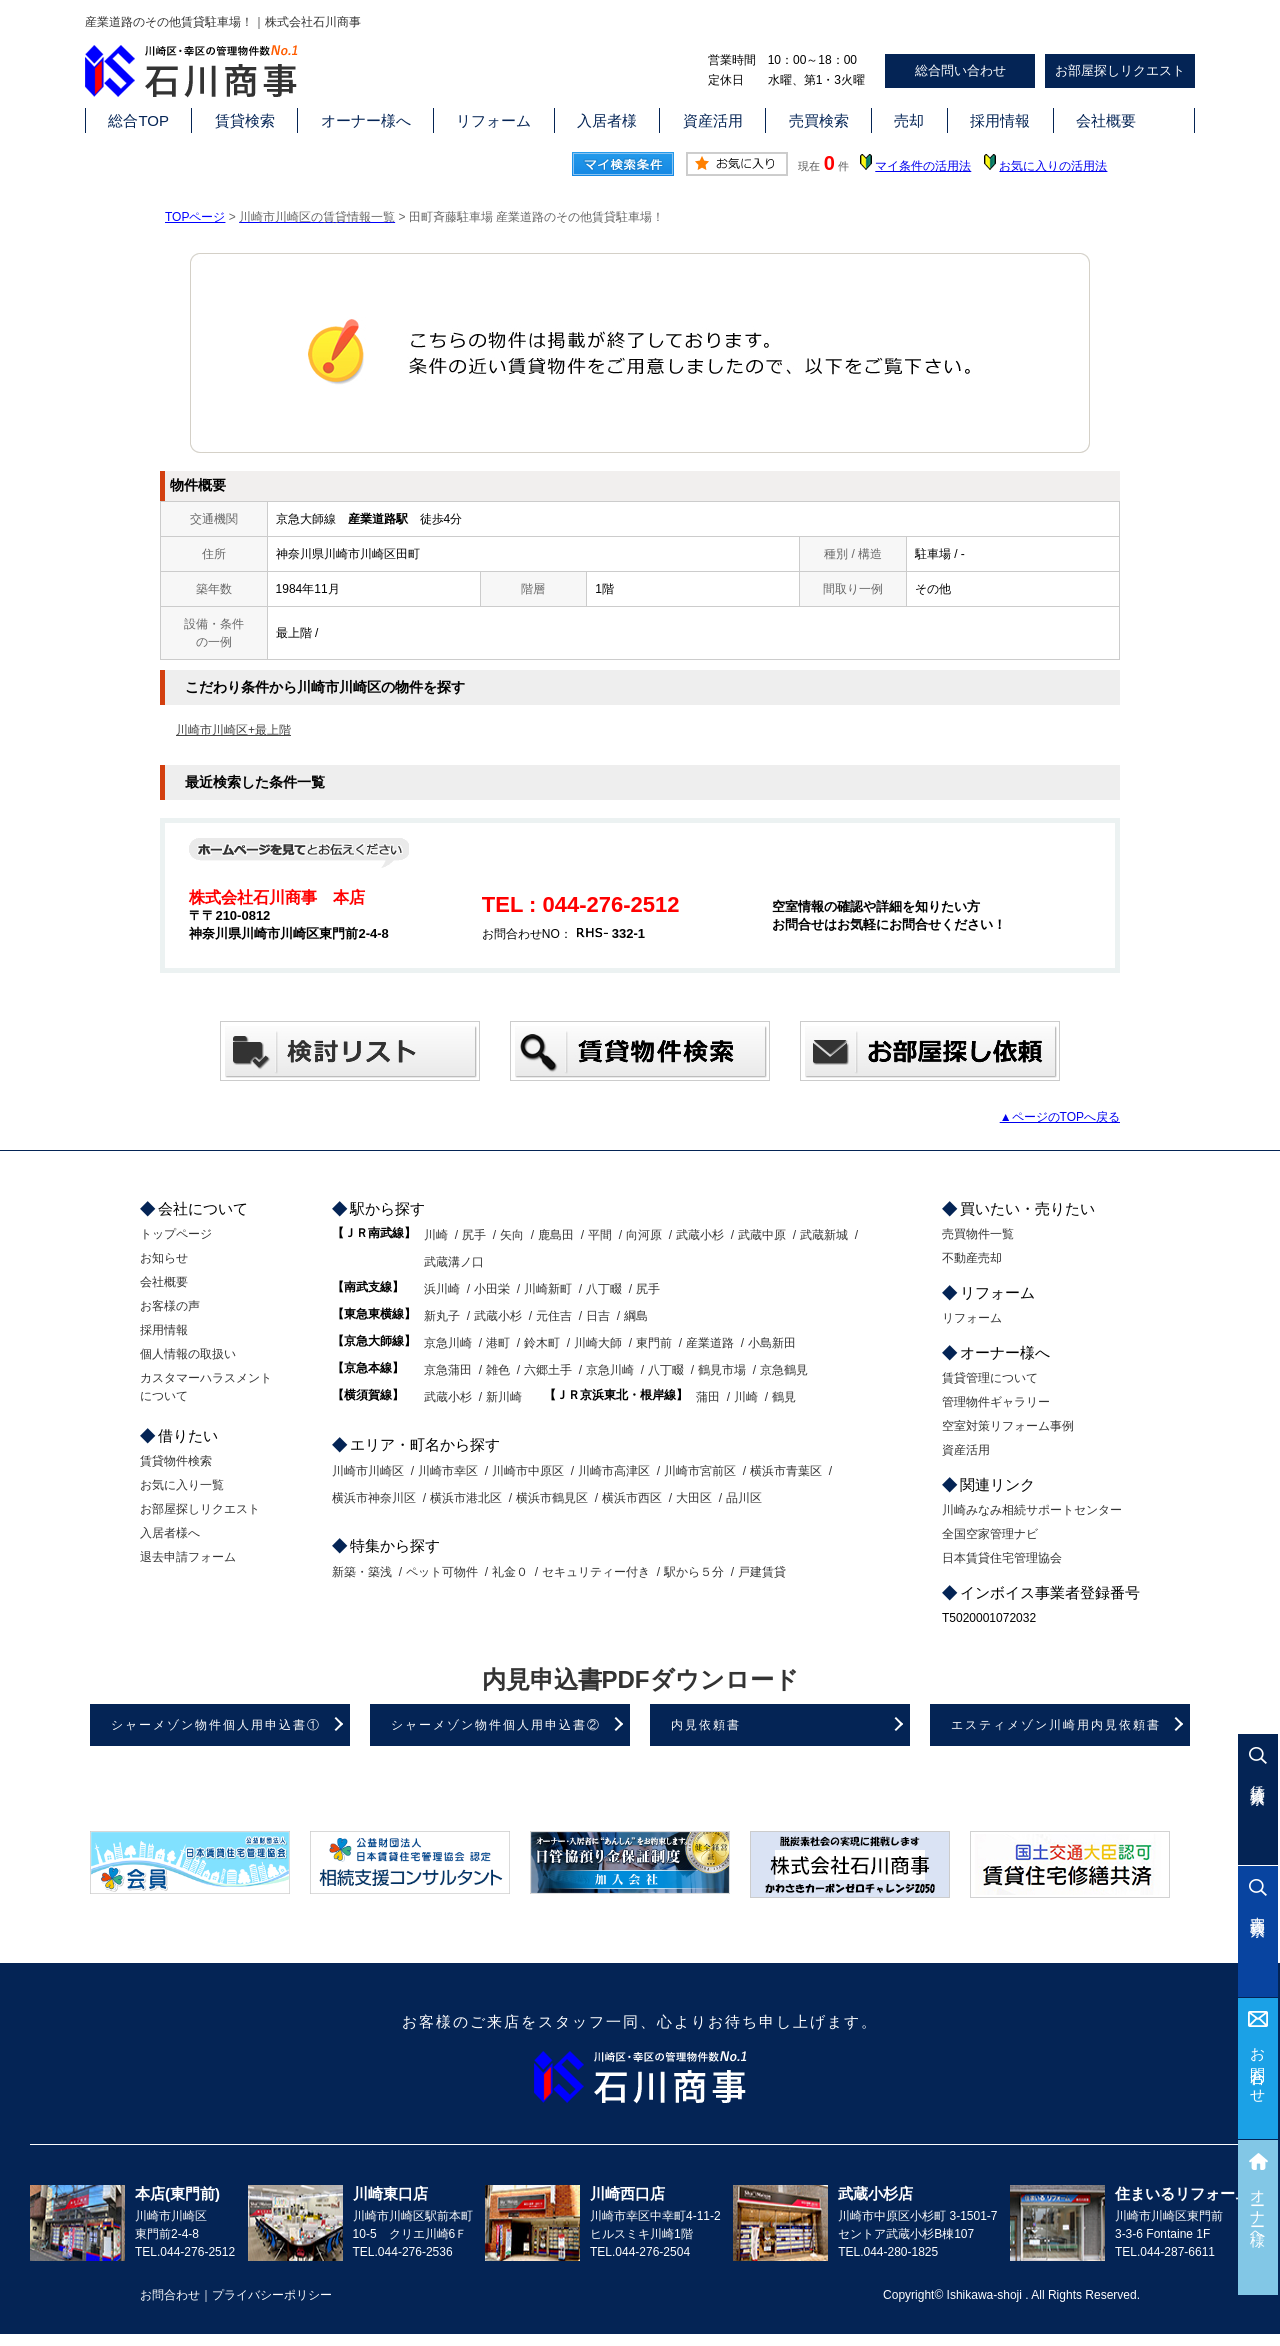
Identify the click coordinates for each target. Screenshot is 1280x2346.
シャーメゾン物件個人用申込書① (216, 1725)
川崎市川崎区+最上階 (233, 730)
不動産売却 (972, 1258)
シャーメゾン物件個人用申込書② (496, 1725)
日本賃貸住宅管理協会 (1002, 1558)
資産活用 (713, 120)
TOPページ (195, 217)
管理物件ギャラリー (996, 1402)
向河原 (644, 1235)
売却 (909, 120)
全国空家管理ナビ (990, 1534)
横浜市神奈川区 (374, 1498)
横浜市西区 (632, 1498)
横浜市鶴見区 (552, 1498)
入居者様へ (170, 1533)
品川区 (744, 1498)
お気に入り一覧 (182, 1485)
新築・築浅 (362, 1572)
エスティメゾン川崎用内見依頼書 (1056, 1725)
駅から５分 (694, 1572)
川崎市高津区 (614, 1471)
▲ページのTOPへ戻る (1060, 1117)
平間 (600, 1235)
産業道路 (710, 1343)
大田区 (694, 1498)
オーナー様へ (366, 120)
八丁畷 (604, 1289)
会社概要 (1106, 120)
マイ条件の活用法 (923, 166)
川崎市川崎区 (368, 1471)
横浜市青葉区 (786, 1471)
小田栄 (492, 1289)
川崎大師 (598, 1343)
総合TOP (138, 120)
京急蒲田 (448, 1370)
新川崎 (504, 1397)
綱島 (636, 1316)
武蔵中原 (762, 1235)
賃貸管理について (990, 1378)
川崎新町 (548, 1289)
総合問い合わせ (960, 70)
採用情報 (1000, 120)
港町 (498, 1343)
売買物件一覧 (978, 1234)
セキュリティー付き (596, 1572)
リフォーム (493, 120)
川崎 (436, 1235)
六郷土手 (548, 1370)
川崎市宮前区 (700, 1471)
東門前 (654, 1343)
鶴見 (784, 1397)
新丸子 (442, 1316)
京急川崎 (448, 1343)
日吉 (598, 1316)
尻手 (474, 1235)
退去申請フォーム (188, 1557)
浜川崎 (442, 1289)
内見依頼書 (706, 1725)
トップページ (176, 1234)
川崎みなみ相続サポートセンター (1032, 1510)
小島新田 (772, 1343)
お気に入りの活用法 (1053, 166)
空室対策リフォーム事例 (1008, 1426)
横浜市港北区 (466, 1498)
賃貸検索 (245, 120)
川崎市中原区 (528, 1471)
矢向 (512, 1235)
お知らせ (164, 1258)
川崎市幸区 (448, 1471)
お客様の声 (170, 1306)
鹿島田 (556, 1235)
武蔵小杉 (700, 1235)
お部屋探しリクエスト (1120, 70)
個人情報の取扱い (188, 1354)
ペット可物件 (442, 1572)
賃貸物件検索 (176, 1461)
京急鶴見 (784, 1370)
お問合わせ (1258, 2067)
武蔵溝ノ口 (454, 1262)
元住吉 (554, 1316)
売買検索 (819, 120)
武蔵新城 (824, 1235)
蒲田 (708, 1397)
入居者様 (607, 120)
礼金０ (510, 1572)
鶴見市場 (722, 1370)
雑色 (498, 1370)
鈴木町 (542, 1343)
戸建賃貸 (762, 1572)
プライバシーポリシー (272, 2295)
